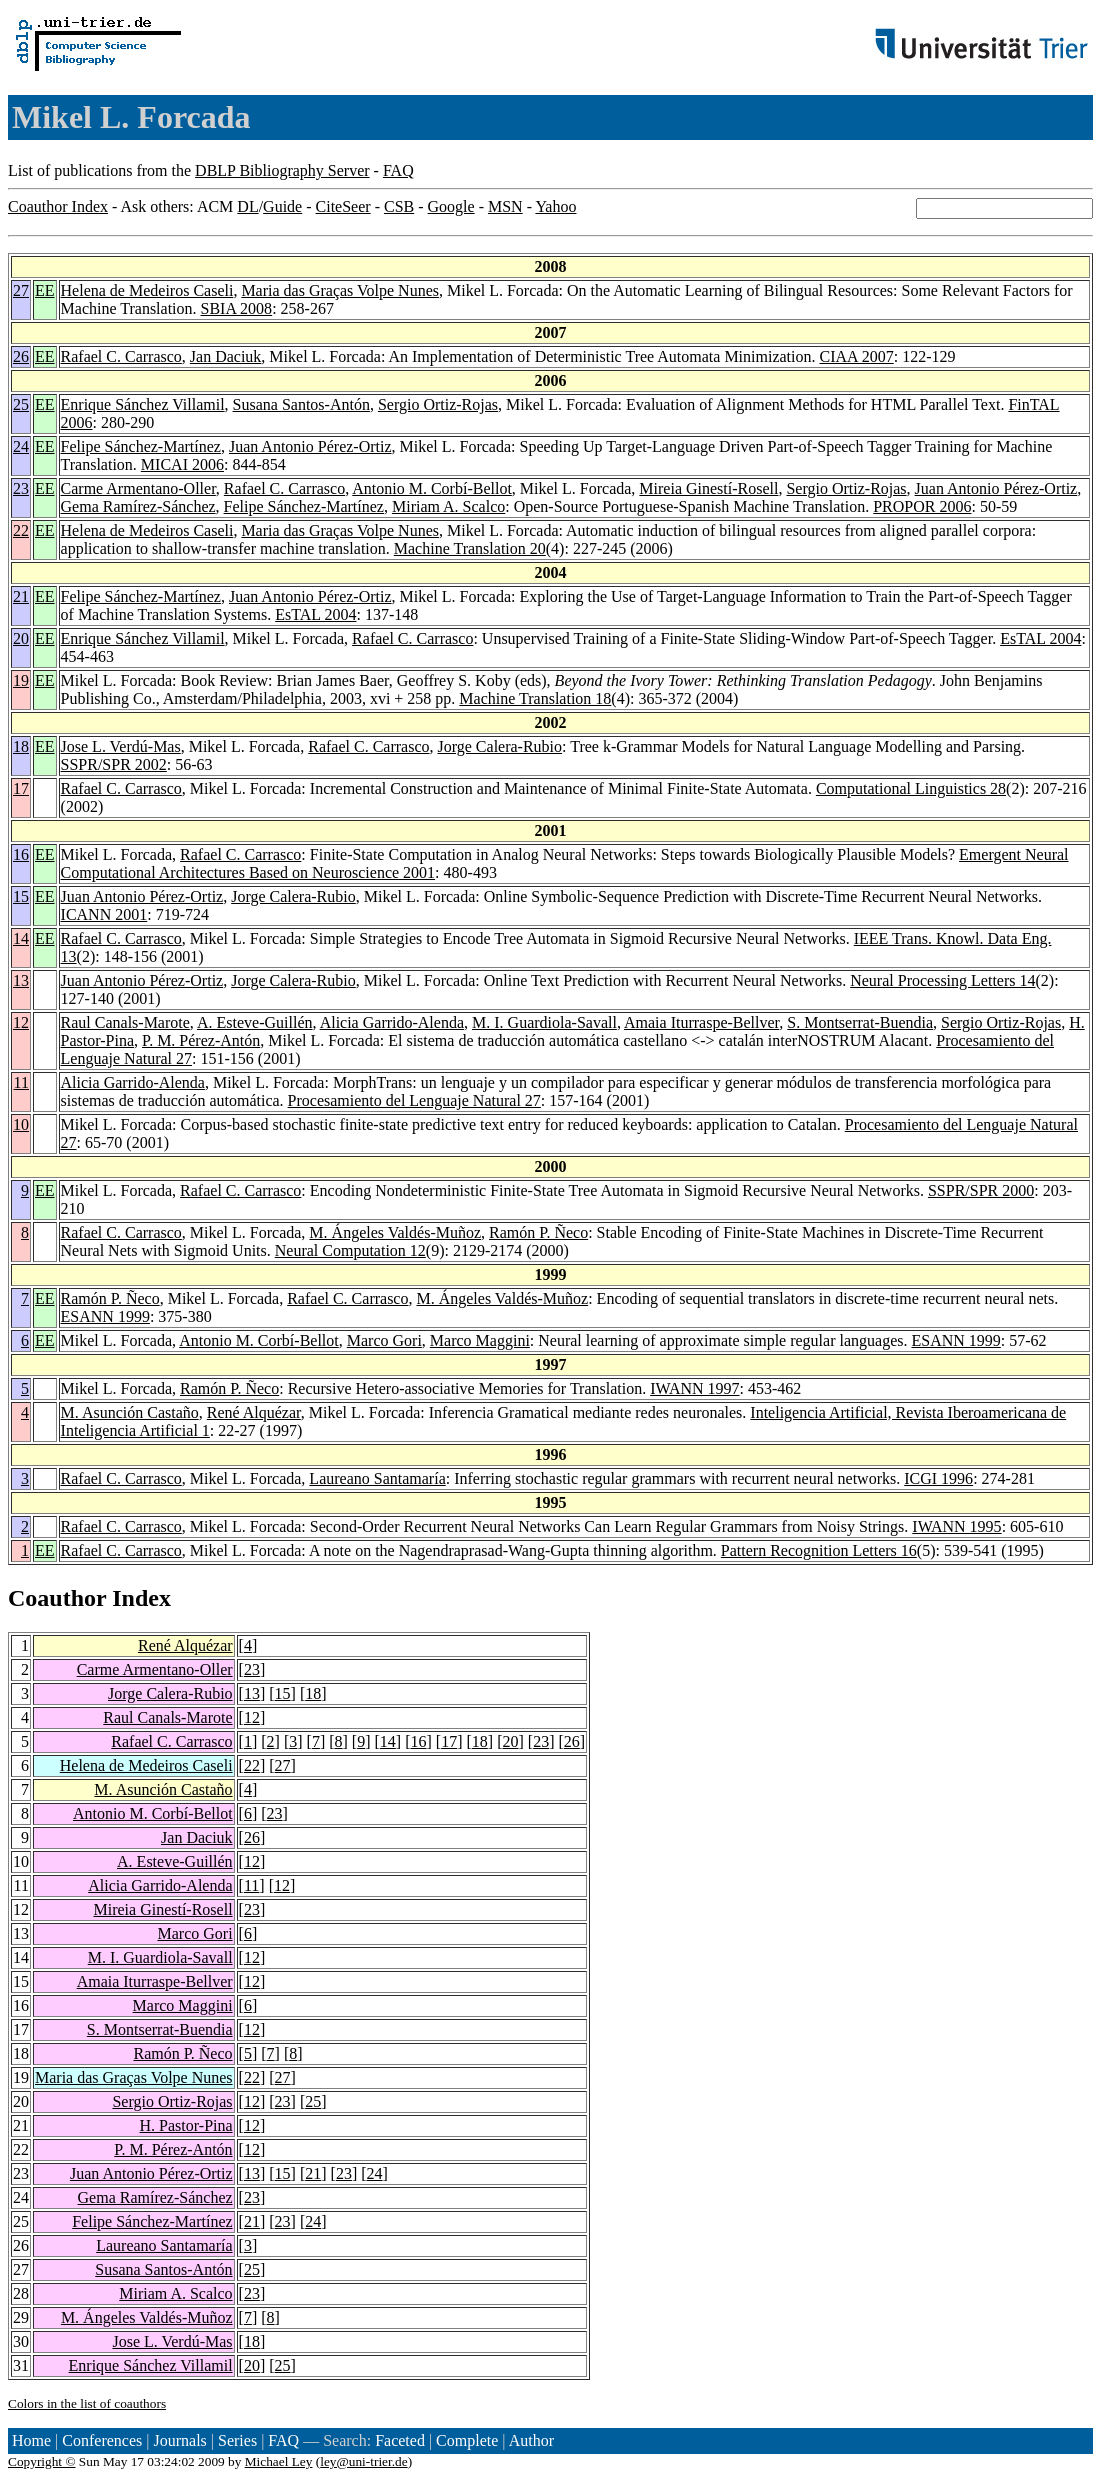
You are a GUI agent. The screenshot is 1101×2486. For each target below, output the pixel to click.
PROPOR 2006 (922, 506)
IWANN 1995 (956, 1526)
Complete (467, 2440)
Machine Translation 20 (470, 548)
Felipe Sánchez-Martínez (141, 446)
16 (21, 854)
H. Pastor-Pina (186, 2125)
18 (21, 746)
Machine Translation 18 (535, 698)
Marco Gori (384, 1340)
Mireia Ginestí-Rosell (708, 488)
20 (21, 638)
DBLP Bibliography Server (282, 170)
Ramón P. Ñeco (538, 1232)
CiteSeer (343, 206)
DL (247, 206)
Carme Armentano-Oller (138, 488)
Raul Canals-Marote (125, 1022)
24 (21, 446)
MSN (505, 206)
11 (21, 1082)
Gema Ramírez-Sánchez (138, 506)
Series (237, 2440)
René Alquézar (254, 1412)
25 (21, 404)
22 (21, 530)
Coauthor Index (58, 206)
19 (21, 680)
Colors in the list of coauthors (87, 2403)
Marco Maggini (480, 1340)
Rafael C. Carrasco (121, 356)
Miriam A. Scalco (448, 506)
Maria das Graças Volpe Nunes (340, 290)
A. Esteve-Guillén (255, 1022)
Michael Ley (279, 2461)
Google (451, 206)
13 (21, 980)
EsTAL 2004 (315, 614)
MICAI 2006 (182, 464)
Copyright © (42, 2461)
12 (21, 1022)
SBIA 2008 (237, 308)
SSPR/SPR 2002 (114, 764)
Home (31, 2440)
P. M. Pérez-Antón (201, 1040)
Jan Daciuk (226, 356)
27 (21, 290)
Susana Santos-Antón (301, 404)
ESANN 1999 (105, 1316)
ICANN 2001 (104, 914)
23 (21, 488)
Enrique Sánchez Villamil (143, 404)
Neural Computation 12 (350, 1250)
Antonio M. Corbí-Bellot (432, 488)
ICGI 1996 (938, 1478)
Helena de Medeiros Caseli (147, 290)
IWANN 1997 (694, 1388)
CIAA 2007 (856, 356)
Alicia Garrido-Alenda (392, 1022)
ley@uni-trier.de (363, 2461)
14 (21, 938)
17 (21, 788)
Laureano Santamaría (377, 1478)
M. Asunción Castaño (130, 1412)
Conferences (102, 2440)
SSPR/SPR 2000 (981, 1190)
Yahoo (555, 206)
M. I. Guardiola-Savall (544, 1022)
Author (531, 2440)
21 (21, 596)
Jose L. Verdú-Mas (121, 746)
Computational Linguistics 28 (911, 788)
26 (21, 356)
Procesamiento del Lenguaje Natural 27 (414, 1100)
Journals (179, 2440)
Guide (282, 206)
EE (45, 290)
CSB (399, 206)
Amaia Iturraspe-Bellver (701, 1022)
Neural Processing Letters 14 (942, 980)
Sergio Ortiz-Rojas (438, 404)
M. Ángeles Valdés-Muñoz (395, 1232)
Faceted (400, 2440)
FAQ (398, 170)
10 (21, 1124)
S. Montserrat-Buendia (860, 1022)
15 (21, 896)
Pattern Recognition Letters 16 (819, 1550)
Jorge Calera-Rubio (500, 746)
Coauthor (57, 1598)
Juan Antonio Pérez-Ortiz (310, 446)
